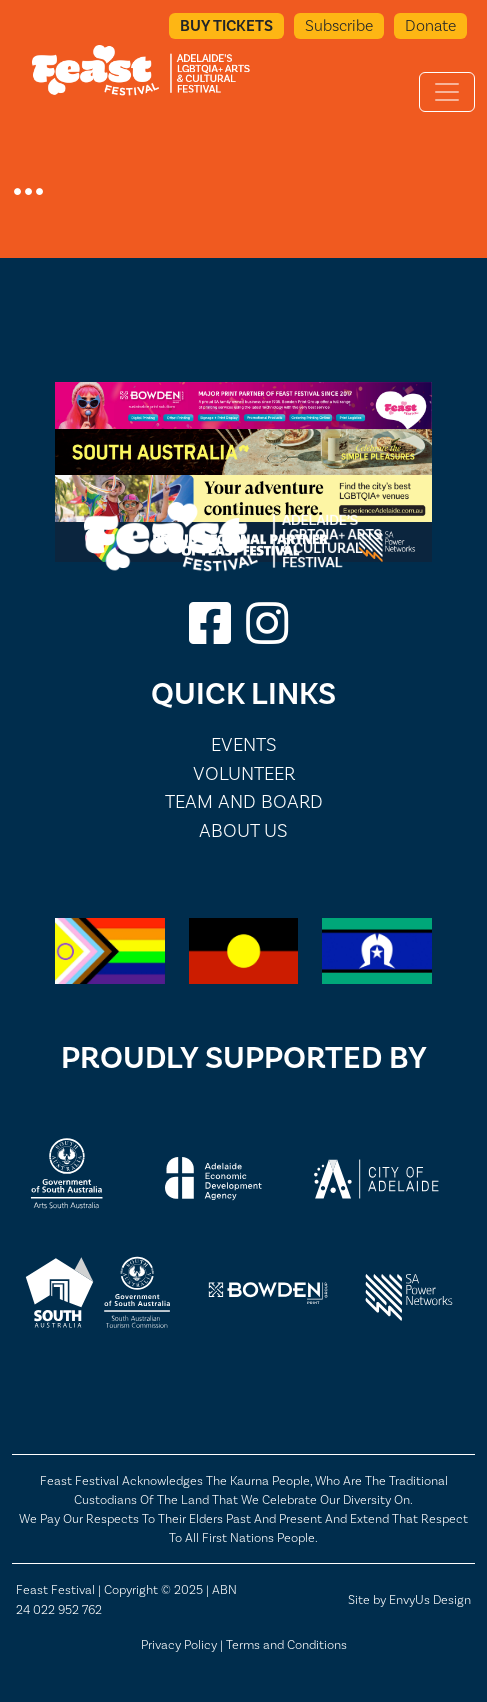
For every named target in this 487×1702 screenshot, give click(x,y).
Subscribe (339, 25)
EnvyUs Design (430, 1599)
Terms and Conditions (286, 1644)
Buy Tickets (226, 26)
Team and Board (244, 801)
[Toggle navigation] (447, 92)
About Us (243, 830)
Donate (430, 25)
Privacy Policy (179, 1644)
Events (244, 744)
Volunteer (244, 773)
